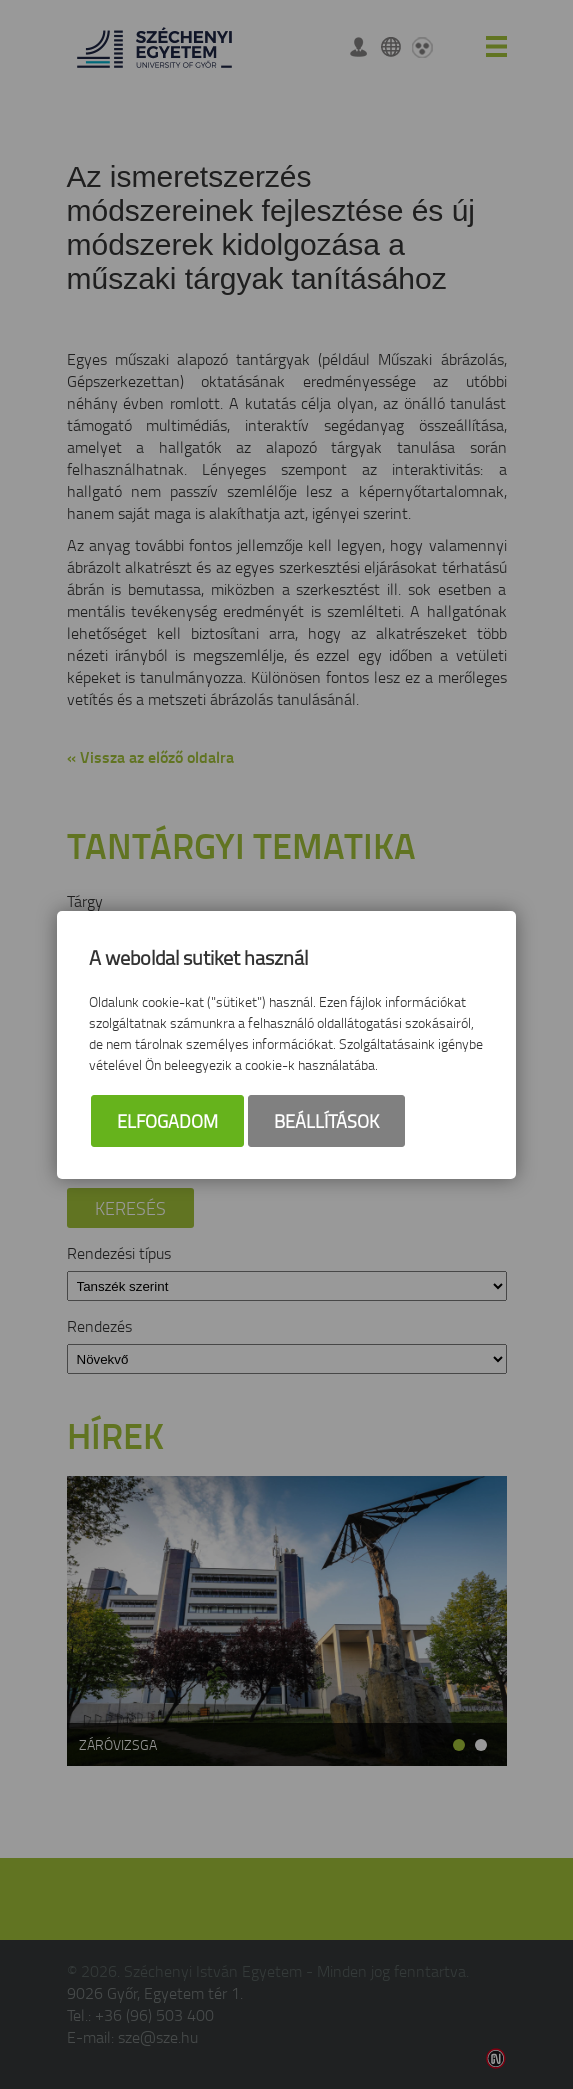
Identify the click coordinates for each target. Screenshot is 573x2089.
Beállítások (326, 1121)
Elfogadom (167, 1121)
